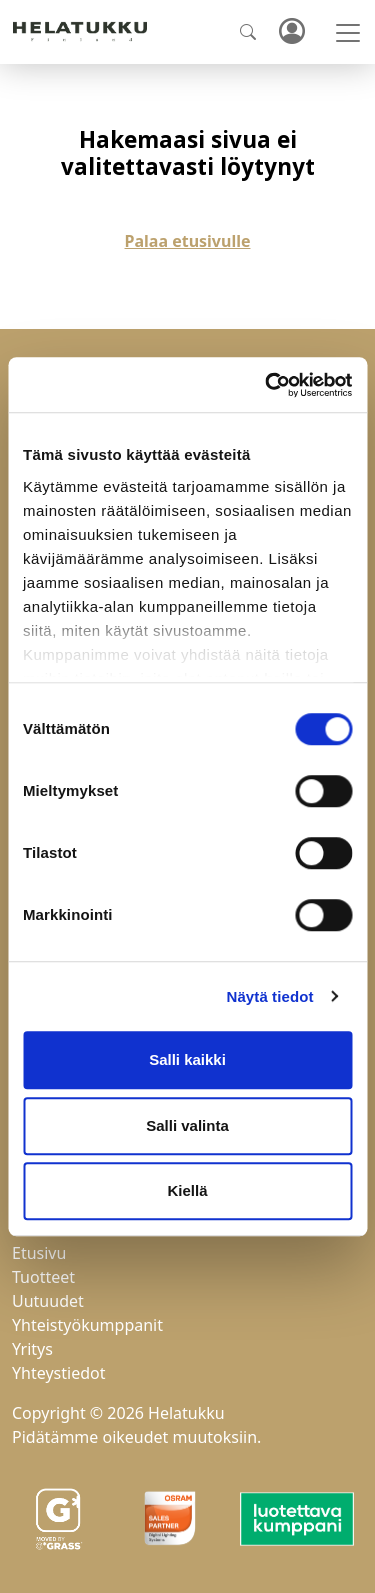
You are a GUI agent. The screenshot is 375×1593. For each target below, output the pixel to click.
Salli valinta (187, 1125)
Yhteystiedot (58, 1373)
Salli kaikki (187, 1059)
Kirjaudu (291, 32)
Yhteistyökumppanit (87, 1325)
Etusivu (39, 1253)
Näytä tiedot (270, 996)
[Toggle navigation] (348, 33)
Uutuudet (48, 1301)
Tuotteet (43, 1277)
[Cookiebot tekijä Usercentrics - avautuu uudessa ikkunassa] (267, 385)
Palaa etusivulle (188, 241)
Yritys (32, 1349)
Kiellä (187, 1190)
